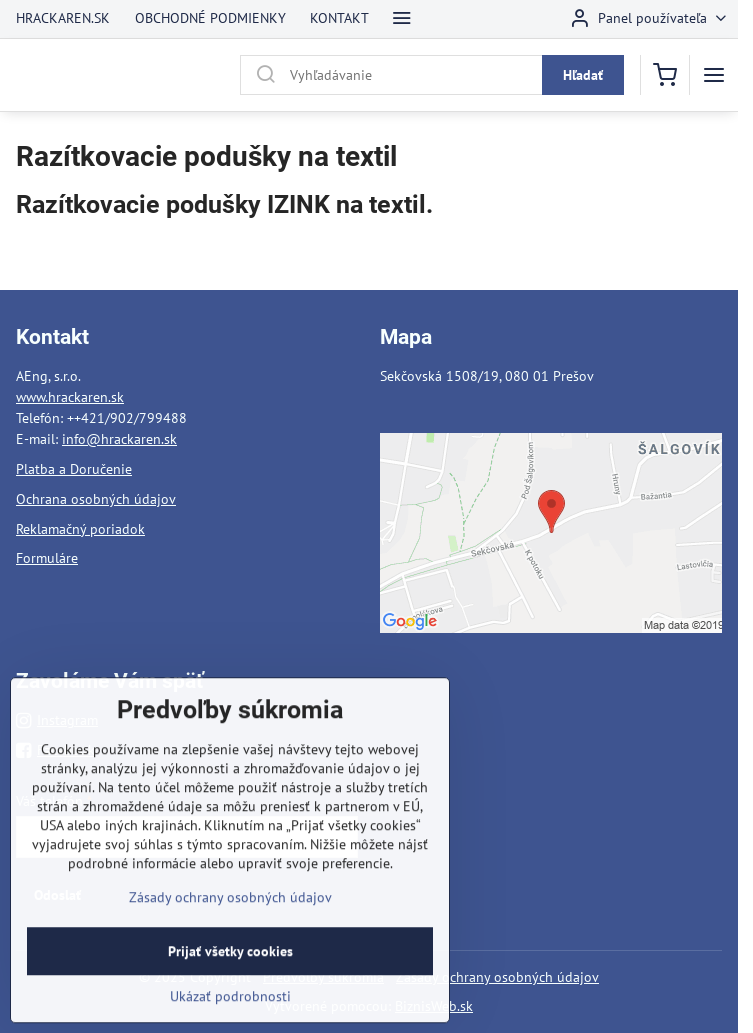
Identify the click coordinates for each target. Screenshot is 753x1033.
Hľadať (583, 75)
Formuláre (47, 558)
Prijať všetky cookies (230, 984)
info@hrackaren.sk (119, 439)
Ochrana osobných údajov (96, 499)
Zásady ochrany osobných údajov (497, 977)
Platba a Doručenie (74, 469)
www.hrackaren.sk (70, 397)
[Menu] (714, 75)
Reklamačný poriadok (80, 529)
